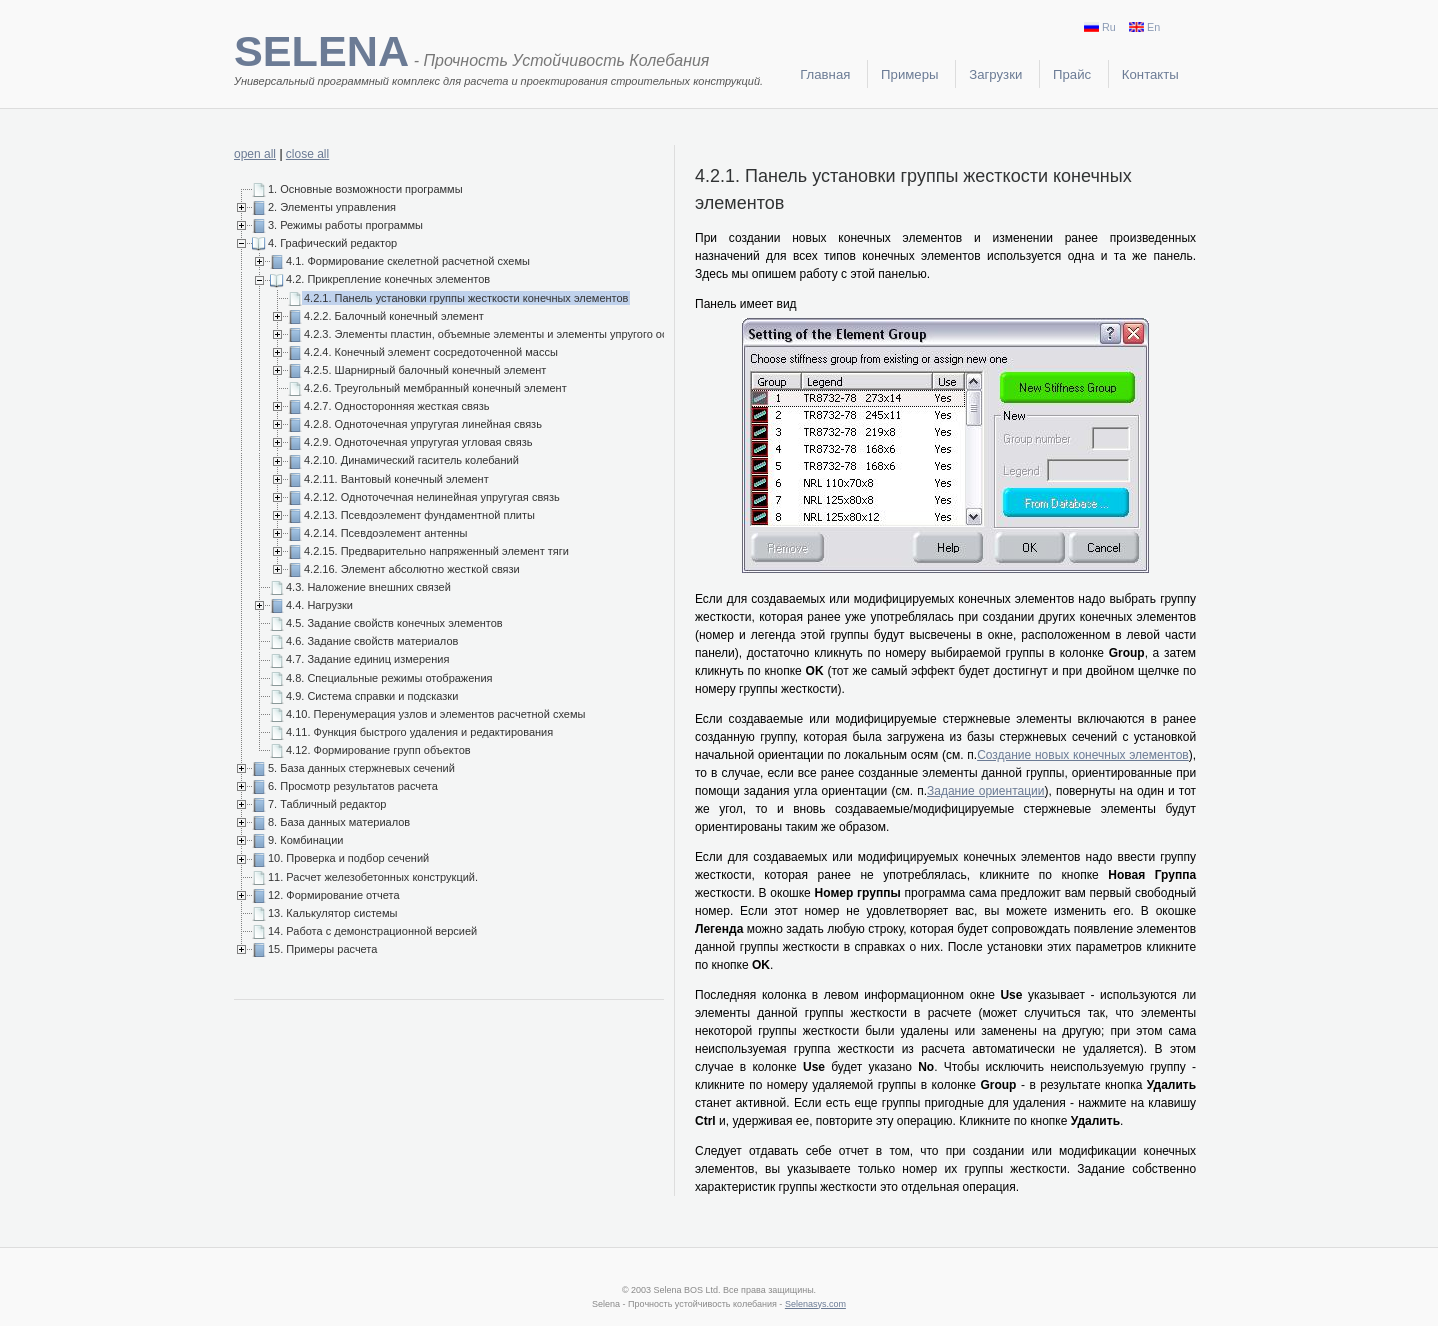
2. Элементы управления (332, 207)
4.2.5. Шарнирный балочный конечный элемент (425, 370)
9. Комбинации (305, 840)
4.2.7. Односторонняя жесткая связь (397, 406)
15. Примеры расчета (322, 949)
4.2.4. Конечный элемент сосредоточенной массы (431, 352)
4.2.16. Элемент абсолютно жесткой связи (412, 569)
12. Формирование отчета (334, 895)
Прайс (1072, 74)
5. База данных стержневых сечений (361, 768)
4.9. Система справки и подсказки (372, 696)
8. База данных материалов (339, 822)
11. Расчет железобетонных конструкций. (373, 877)
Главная (825, 74)
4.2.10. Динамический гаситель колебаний (411, 460)
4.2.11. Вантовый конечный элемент (396, 479)
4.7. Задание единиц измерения (367, 659)
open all (255, 154)
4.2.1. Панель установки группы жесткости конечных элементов (466, 298)
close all (307, 154)
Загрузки (995, 74)
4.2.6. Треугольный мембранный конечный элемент (435, 388)
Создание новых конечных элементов (1083, 755)
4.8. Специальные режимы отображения (389, 678)
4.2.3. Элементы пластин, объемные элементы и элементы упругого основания (507, 334)
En (1144, 27)
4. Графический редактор (332, 243)
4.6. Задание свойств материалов (372, 641)
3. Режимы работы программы (345, 225)
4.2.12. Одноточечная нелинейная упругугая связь (432, 497)
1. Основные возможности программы (365, 189)
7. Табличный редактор (327, 804)
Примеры (909, 74)
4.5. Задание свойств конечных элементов (394, 623)
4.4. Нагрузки (319, 605)
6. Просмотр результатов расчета (353, 786)
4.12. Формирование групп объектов (378, 750)
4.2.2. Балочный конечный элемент (394, 316)
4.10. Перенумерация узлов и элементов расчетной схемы (435, 714)
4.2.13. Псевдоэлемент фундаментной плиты (419, 515)
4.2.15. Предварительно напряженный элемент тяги (436, 551)
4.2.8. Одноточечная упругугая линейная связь (423, 424)
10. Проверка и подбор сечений (348, 858)
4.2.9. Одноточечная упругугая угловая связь (418, 442)
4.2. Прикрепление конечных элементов (388, 279)
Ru (1100, 27)
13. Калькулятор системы (332, 913)
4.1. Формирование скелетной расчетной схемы (408, 261)
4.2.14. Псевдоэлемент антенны (386, 533)
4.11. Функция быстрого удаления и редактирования (419, 732)
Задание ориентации (985, 791)
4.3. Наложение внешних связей (368, 587)
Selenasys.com (815, 1304)
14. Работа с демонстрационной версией (372, 931)
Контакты (1150, 74)
